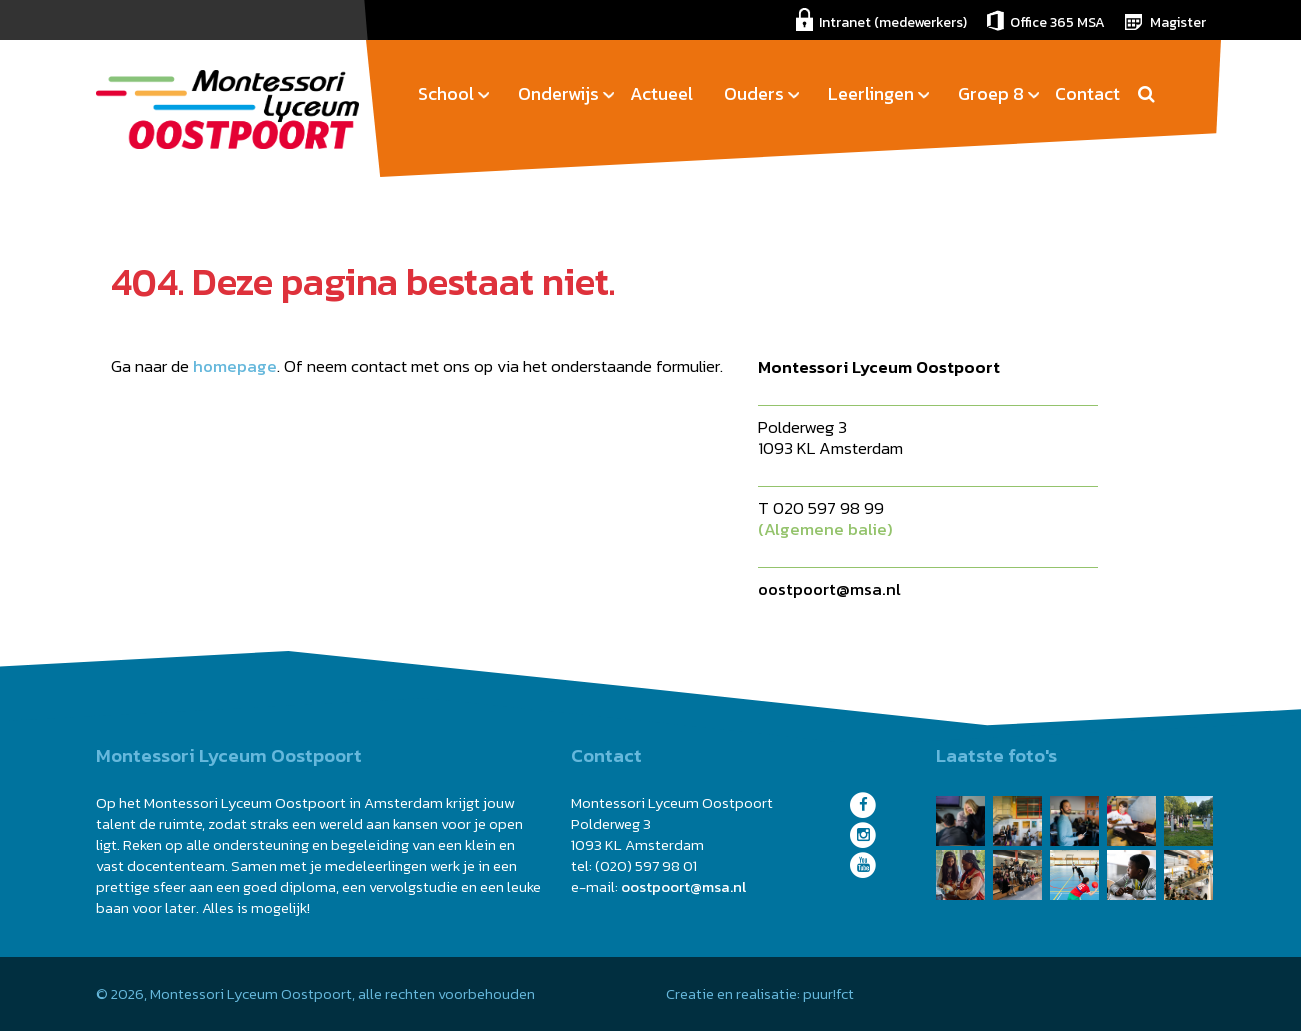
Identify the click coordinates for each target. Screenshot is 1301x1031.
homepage (235, 366)
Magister (1178, 22)
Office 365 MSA (1057, 22)
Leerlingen (871, 93)
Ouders (754, 93)
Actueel (661, 93)
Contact (1087, 93)
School (446, 93)
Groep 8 (991, 93)
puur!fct (828, 993)
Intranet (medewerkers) (893, 22)
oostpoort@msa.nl (829, 589)
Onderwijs (558, 93)
